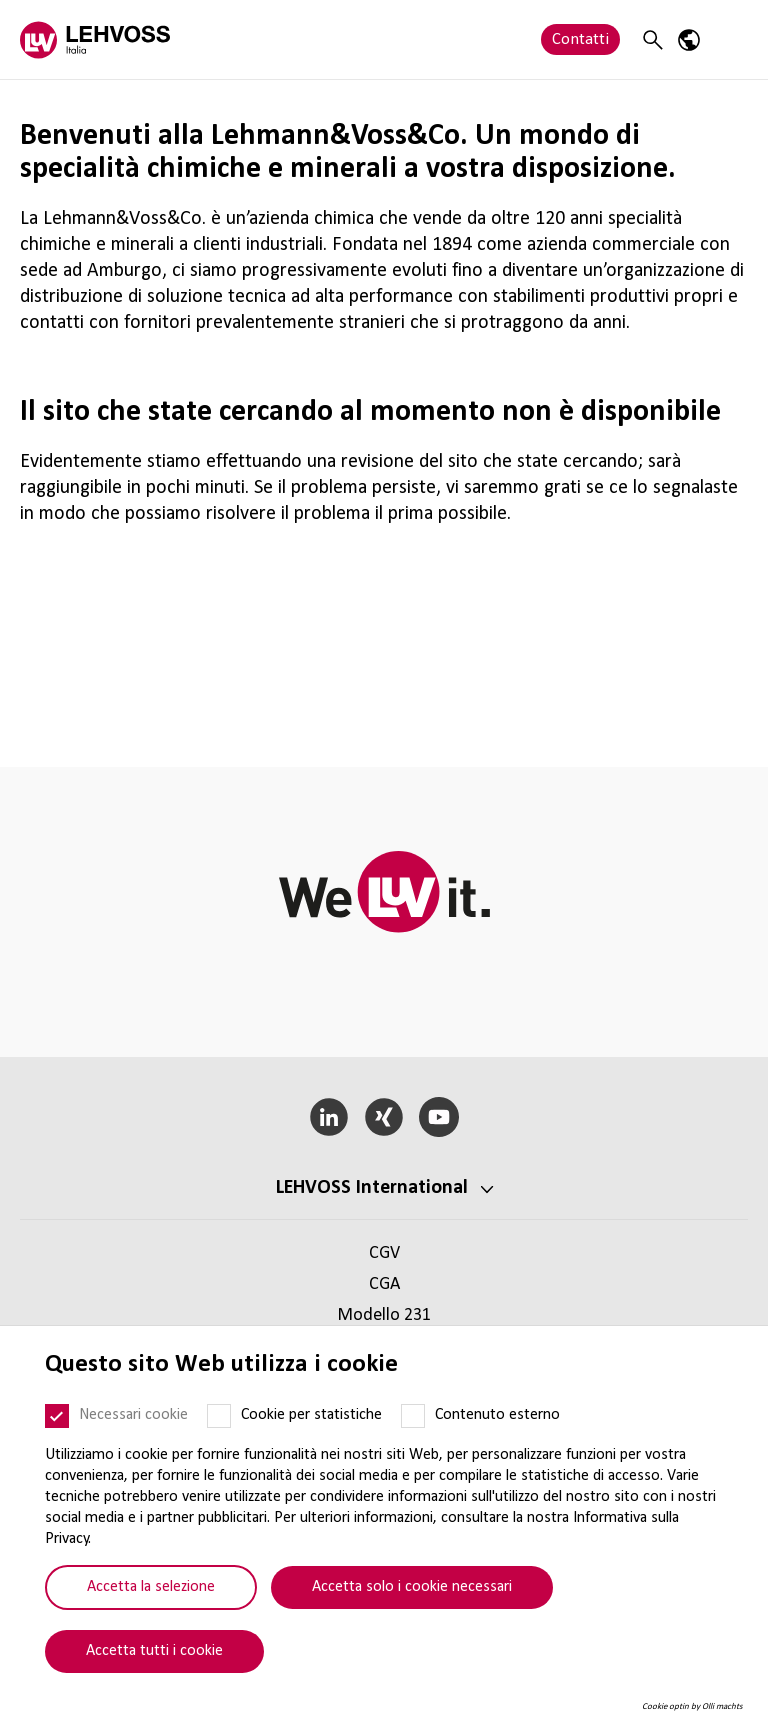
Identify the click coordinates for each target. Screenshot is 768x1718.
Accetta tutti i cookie (154, 1651)
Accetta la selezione (151, 1587)
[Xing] (384, 1117)
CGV (384, 1253)
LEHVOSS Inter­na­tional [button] (372, 1188)
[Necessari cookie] (57, 1416)
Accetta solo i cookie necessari (412, 1587)
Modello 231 (384, 1315)
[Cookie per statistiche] (219, 1416)
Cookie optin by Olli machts (692, 1706)
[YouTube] (438, 1117)
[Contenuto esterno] (413, 1416)
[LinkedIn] (329, 1117)
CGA (384, 1284)
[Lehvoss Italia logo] (95, 39)
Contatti (580, 39)
